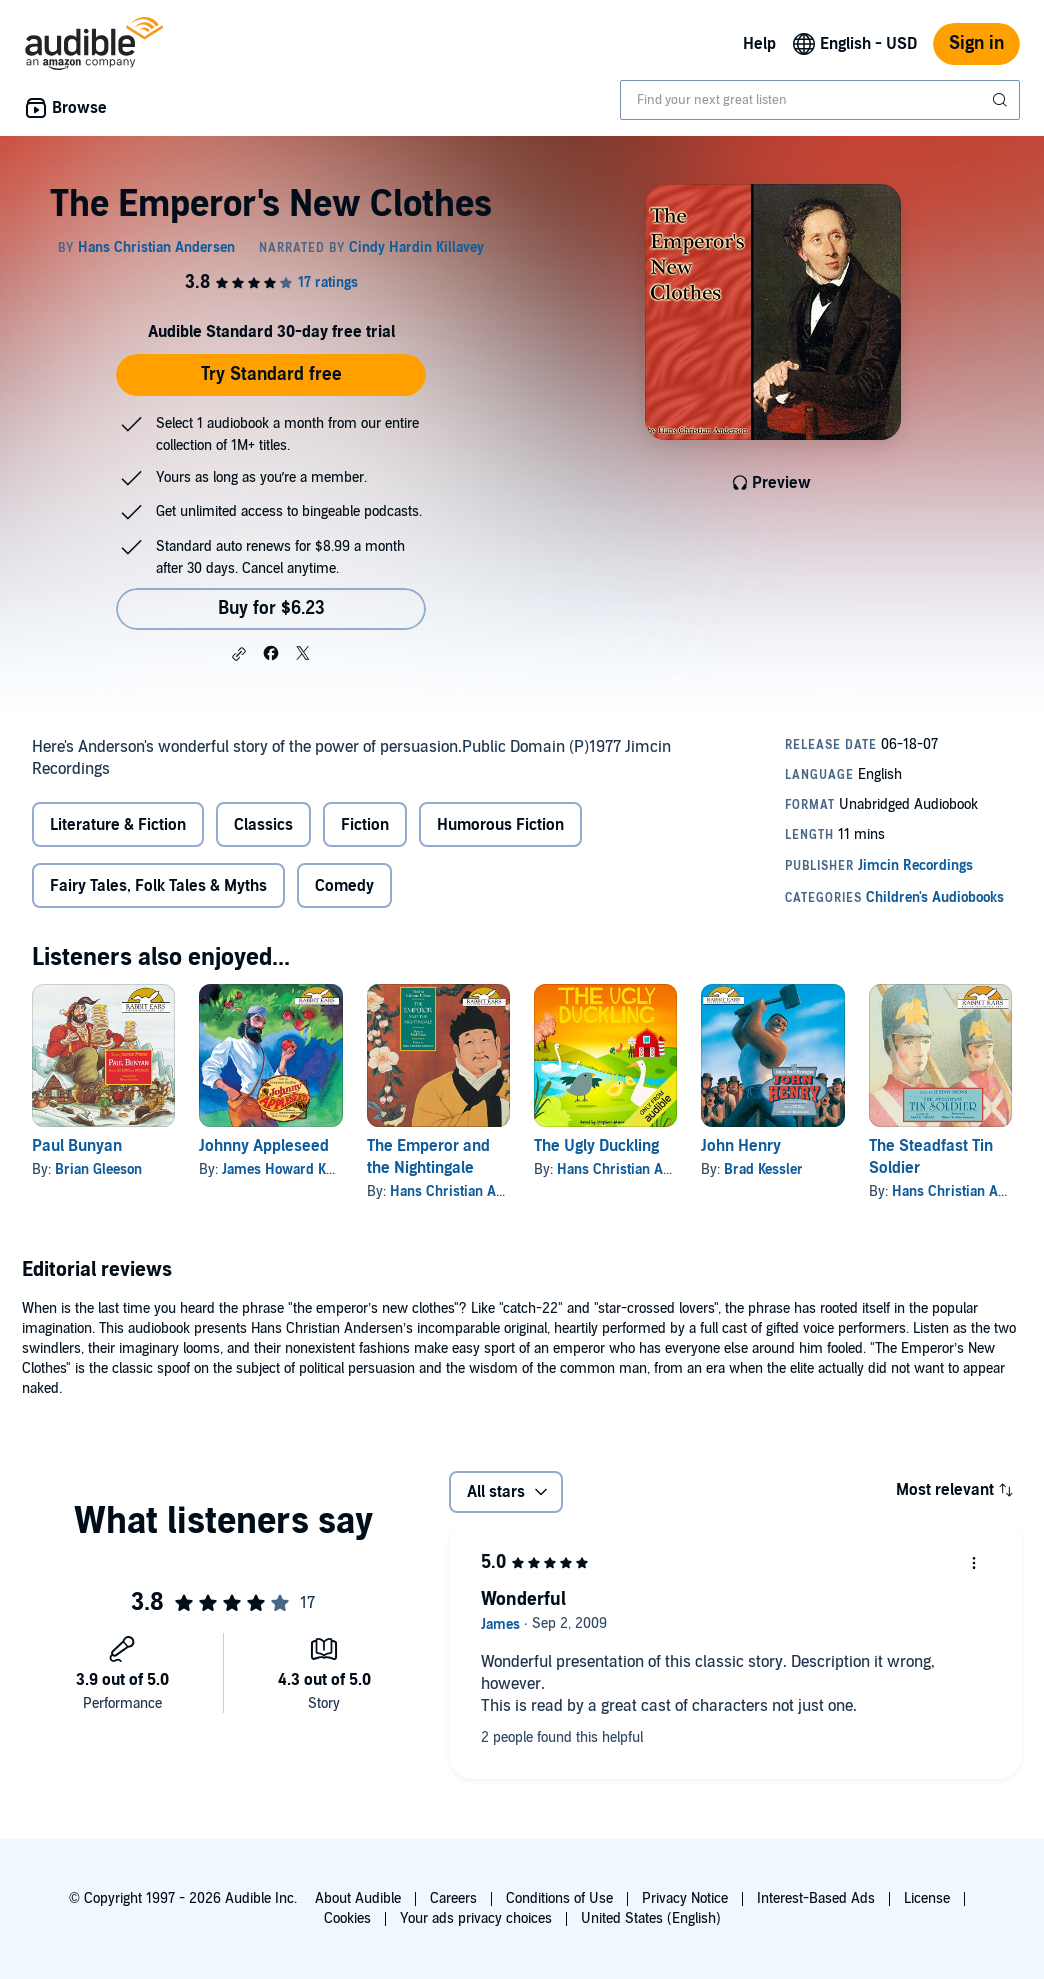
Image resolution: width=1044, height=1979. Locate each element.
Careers (453, 1898)
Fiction (365, 825)
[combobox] (820, 100)
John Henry (741, 1146)
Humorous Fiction (500, 825)
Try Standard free (271, 374)
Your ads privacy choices (476, 1918)
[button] (239, 654)
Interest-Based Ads (816, 1898)
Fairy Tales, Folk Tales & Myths (158, 886)
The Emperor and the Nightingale (428, 1157)
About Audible (358, 1898)
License (927, 1898)
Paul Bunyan (77, 1146)
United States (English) (651, 1918)
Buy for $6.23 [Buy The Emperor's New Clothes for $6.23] (271, 608)
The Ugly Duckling (596, 1146)
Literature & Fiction (118, 825)
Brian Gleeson (98, 1169)
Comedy (344, 886)
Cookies (347, 1918)
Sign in (976, 43)
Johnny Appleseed (264, 1146)
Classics (263, 825)
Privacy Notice (685, 1898)
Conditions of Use (559, 1898)
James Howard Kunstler (296, 1169)
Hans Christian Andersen (468, 1191)
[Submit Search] (1002, 100)
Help (759, 44)
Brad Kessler (763, 1169)
